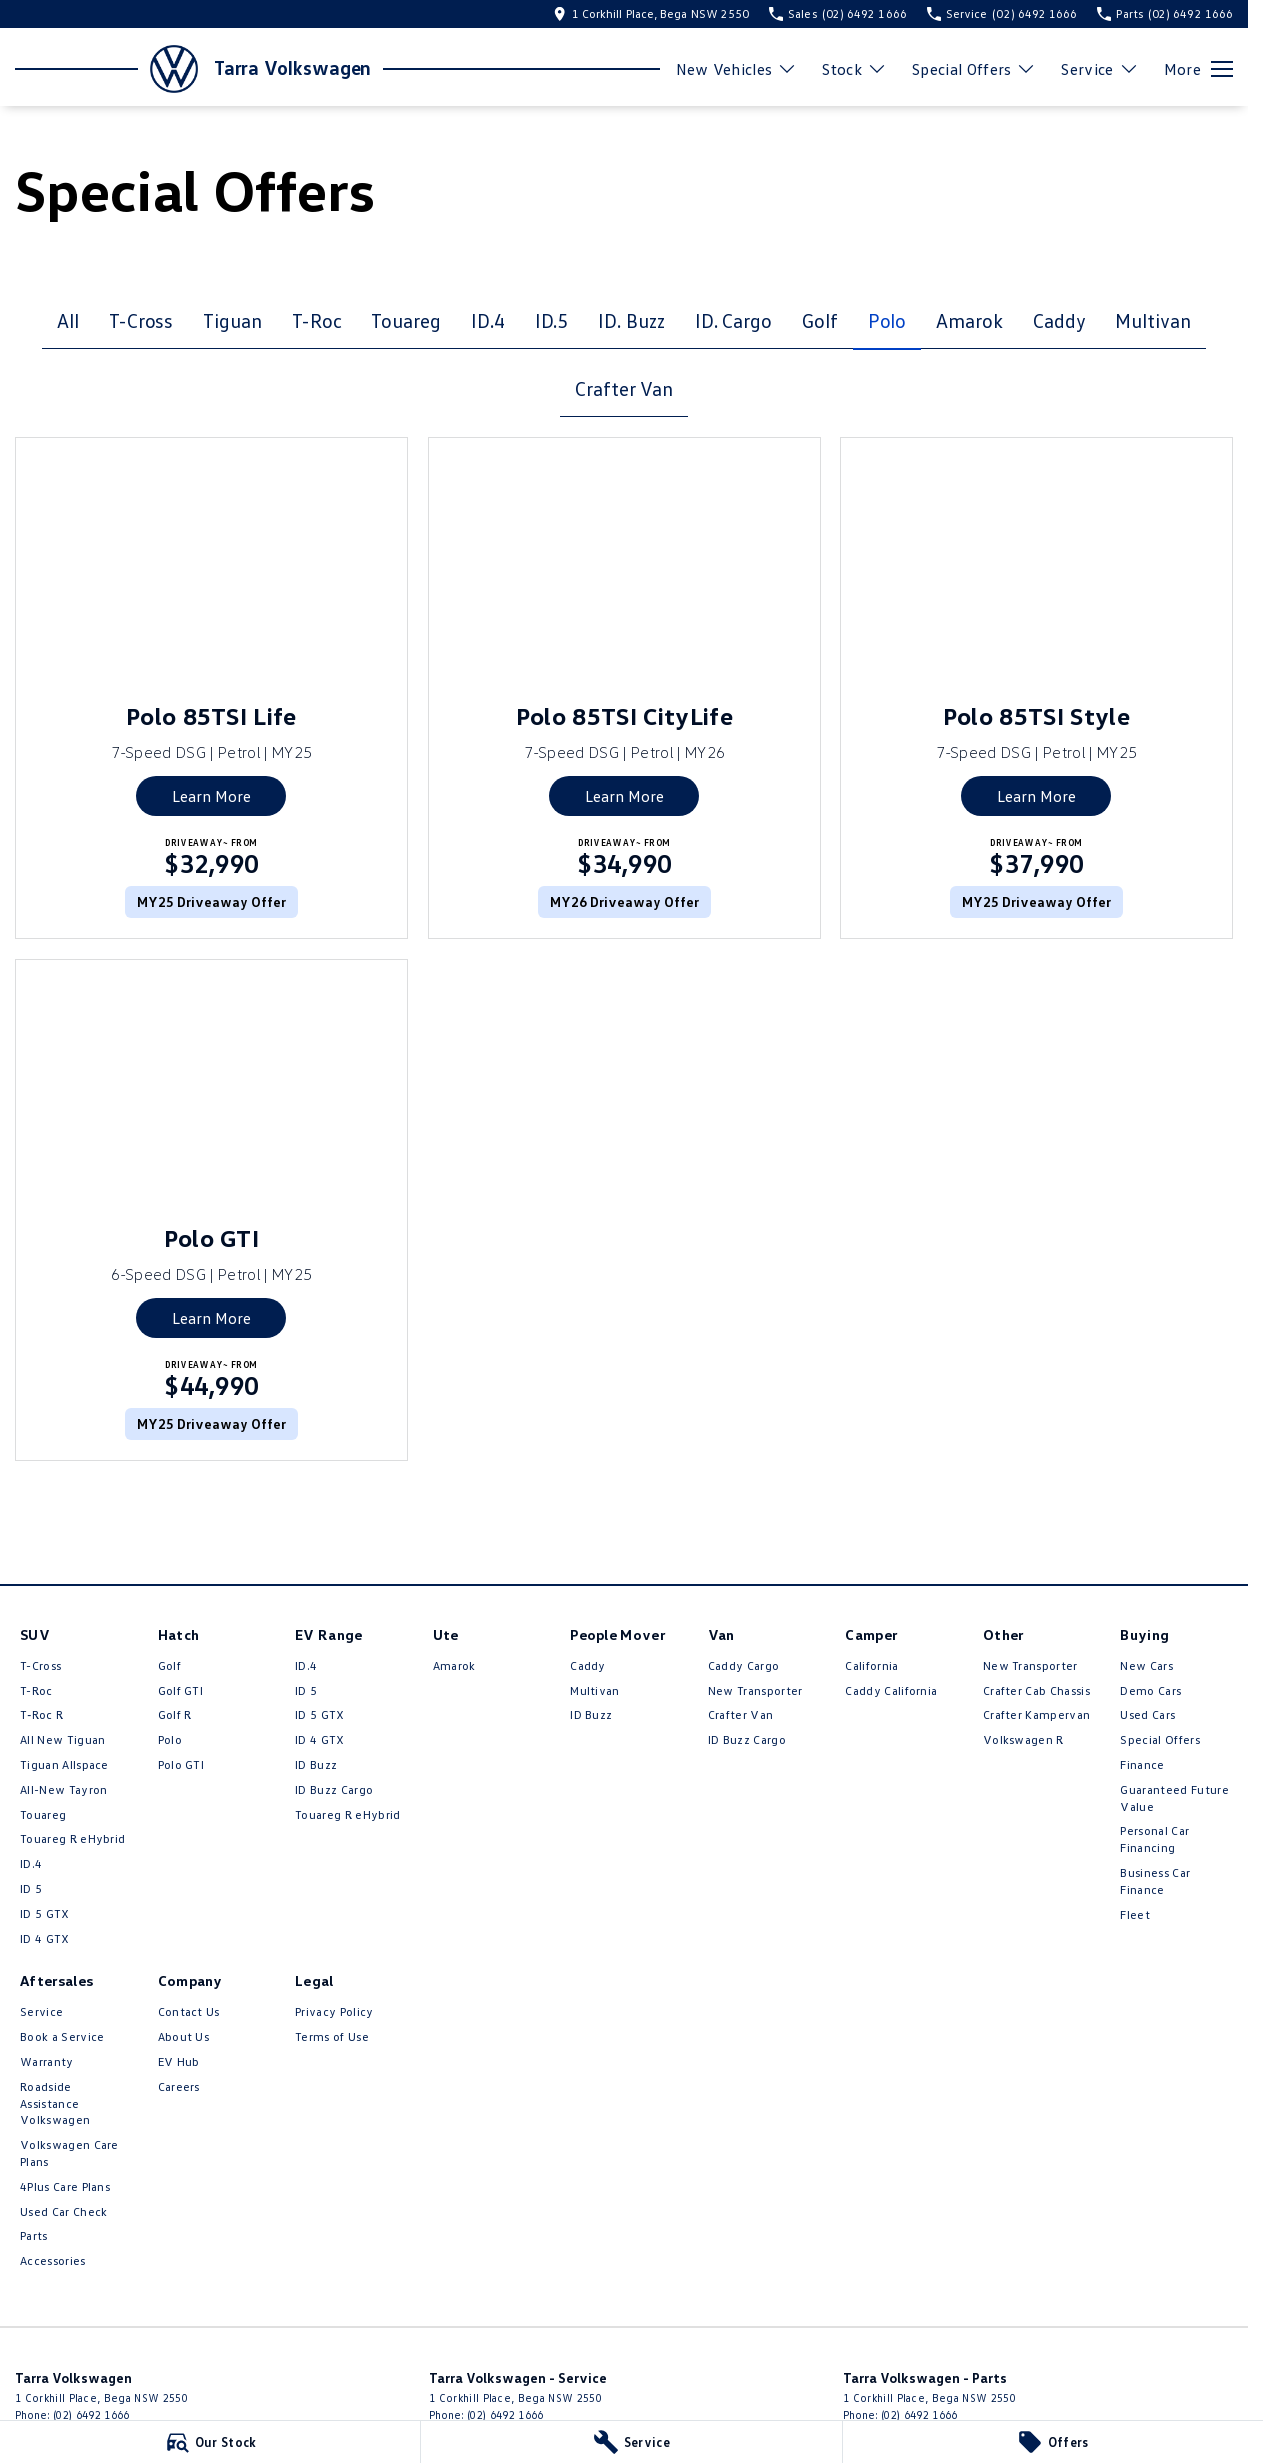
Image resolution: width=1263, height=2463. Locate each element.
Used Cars (1147, 1714)
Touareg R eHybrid (72, 1838)
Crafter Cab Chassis (1036, 1690)
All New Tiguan (62, 1739)
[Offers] (1053, 2442)
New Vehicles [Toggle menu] (737, 69)
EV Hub (179, 2061)
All (68, 320)
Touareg (405, 320)
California (871, 1665)
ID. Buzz (631, 320)
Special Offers (1159, 1739)
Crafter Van (623, 388)
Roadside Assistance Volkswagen (55, 2103)
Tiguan (232, 320)
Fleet (1135, 1914)
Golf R (175, 1714)
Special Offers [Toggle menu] (974, 69)
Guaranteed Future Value (1174, 1798)
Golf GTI (181, 1690)
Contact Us (189, 2011)
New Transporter (755, 1690)
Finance (1142, 1764)
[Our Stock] (210, 2442)
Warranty (47, 2061)
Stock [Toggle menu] (854, 69)
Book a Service (62, 2036)
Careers (179, 2086)
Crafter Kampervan (1036, 1714)
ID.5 (552, 320)
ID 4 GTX (45, 1938)
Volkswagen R (1023, 1739)
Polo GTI (181, 1764)
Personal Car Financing (1154, 1839)
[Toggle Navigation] (1198, 69)
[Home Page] (106, 69)
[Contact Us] (651, 13)
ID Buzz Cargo (334, 1789)
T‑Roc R (41, 1714)
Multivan (1152, 320)
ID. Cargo (733, 320)
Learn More (211, 796)
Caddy (1059, 320)
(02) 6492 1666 (91, 2414)
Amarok (969, 320)
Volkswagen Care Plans (69, 2153)
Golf (820, 320)
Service (41, 2011)
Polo (887, 320)
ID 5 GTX (45, 1913)
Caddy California (891, 1690)
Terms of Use (332, 2036)
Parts (34, 2235)
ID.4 (488, 320)
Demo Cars (1150, 1690)
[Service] (631, 2442)
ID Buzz (316, 1764)
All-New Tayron (63, 1789)
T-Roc (317, 320)
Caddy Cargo (744, 1665)
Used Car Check (63, 2211)
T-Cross (141, 320)
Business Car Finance (1155, 1881)
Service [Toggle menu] (1099, 69)
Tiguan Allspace (64, 1764)
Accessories (53, 2260)
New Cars (1146, 1665)
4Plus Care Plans (65, 2186)
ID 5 (31, 1888)
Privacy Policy (334, 2011)
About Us (184, 2036)
